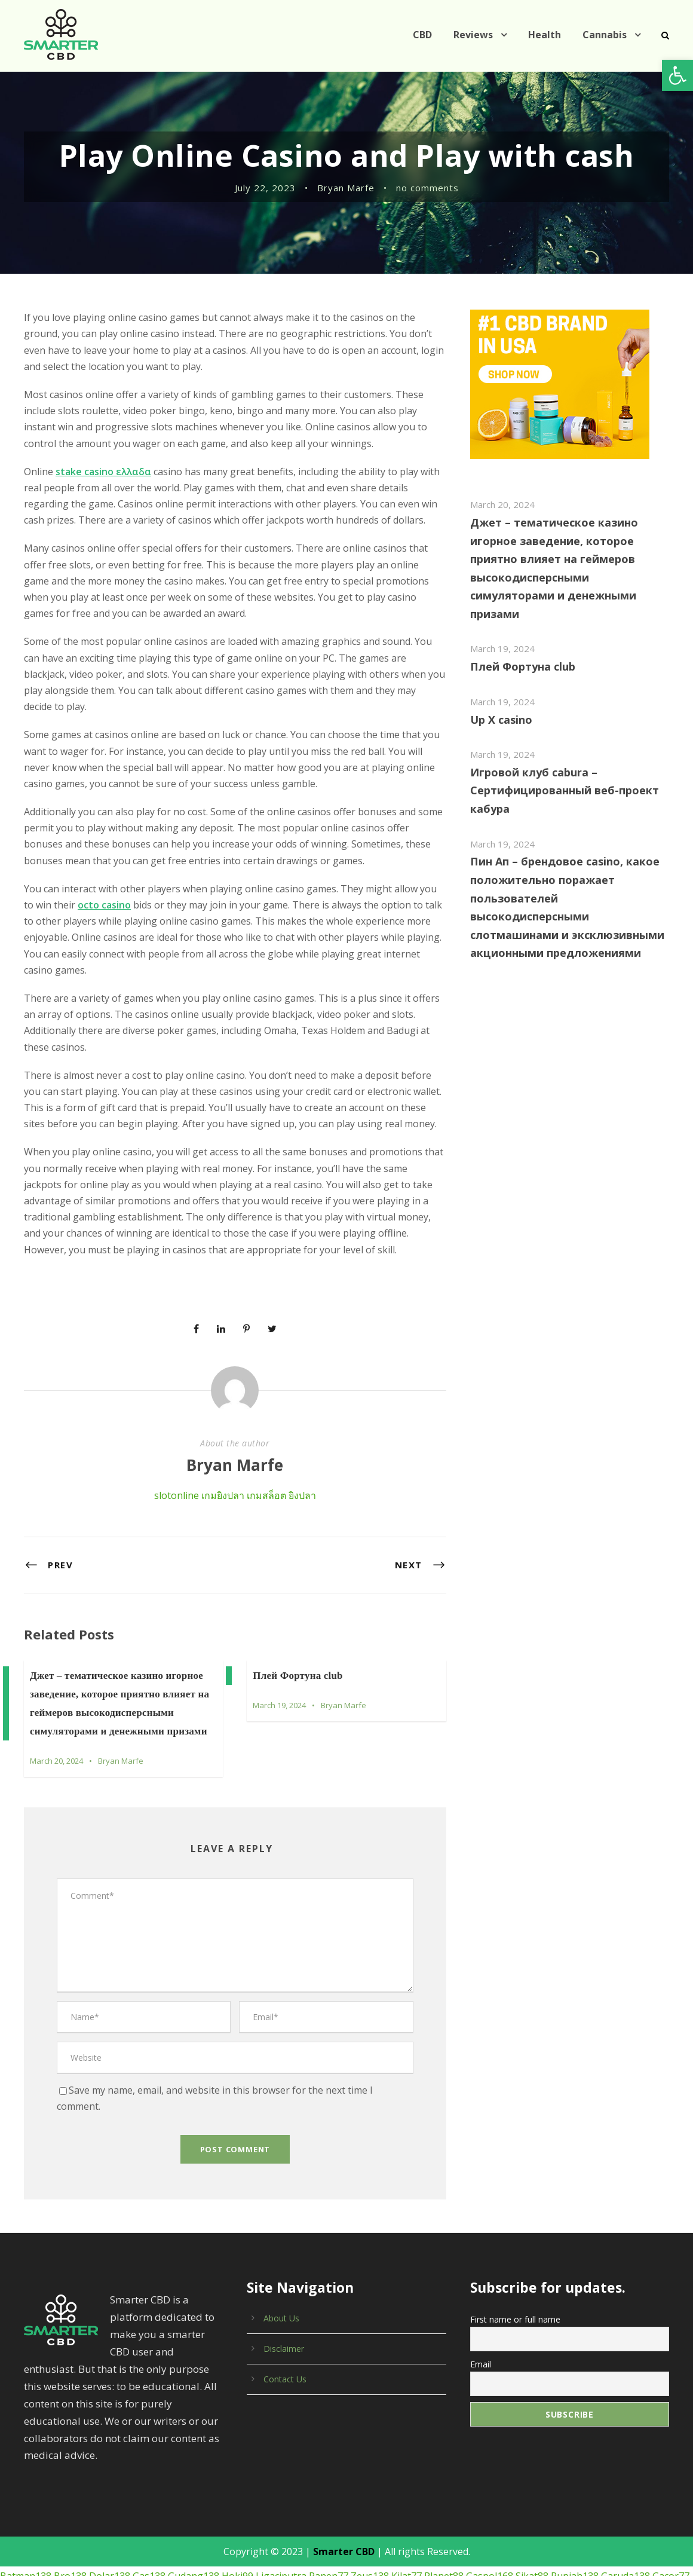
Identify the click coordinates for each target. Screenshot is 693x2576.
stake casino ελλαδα (100, 472)
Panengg (472, 2507)
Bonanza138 (141, 2507)
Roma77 (18, 2491)
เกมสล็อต (264, 1447)
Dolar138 (104, 2475)
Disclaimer (282, 2264)
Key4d (465, 2523)
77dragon (587, 2507)
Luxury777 (480, 2491)
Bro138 (66, 2475)
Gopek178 (549, 2523)
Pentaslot (67, 2540)
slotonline (176, 1447)
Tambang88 (112, 2523)
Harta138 (502, 2523)
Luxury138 (63, 2507)
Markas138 (354, 2523)
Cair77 (308, 2491)
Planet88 (428, 2475)
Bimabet (447, 2540)
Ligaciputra (271, 2475)
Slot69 (357, 2507)
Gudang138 (187, 2475)
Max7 (336, 2491)
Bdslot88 (218, 2523)
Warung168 (634, 2507)
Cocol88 (628, 2491)
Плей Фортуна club (297, 1626)
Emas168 (429, 2523)
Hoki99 (230, 2475)
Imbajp (626, 2523)
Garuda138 (606, 2475)
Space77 (407, 2491)
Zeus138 (356, 2475)
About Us (280, 2233)
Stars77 (547, 2507)
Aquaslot (218, 2507)
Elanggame (226, 2491)
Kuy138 (362, 2540)
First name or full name (513, 2234)
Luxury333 (22, 2540)
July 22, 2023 (267, 188)
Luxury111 (112, 2540)
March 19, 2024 (279, 1656)
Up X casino (501, 701)
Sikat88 (515, 2475)
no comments (426, 188)
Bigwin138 (306, 2523)
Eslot (333, 2540)
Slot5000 (667, 2491)
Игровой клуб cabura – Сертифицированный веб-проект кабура (559, 772)
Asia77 (153, 2523)
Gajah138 (260, 2523)
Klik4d (184, 2523)
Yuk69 (393, 2523)
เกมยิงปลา (220, 1447)
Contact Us (284, 2294)
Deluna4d (664, 2523)
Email (480, 2277)
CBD (427, 35)
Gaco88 (183, 2491)
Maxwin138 (529, 2491)
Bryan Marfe (347, 188)
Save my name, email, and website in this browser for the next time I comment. (235, 2024)
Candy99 (272, 2491)
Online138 (63, 2523)
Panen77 (316, 2475)
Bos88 (184, 2507)
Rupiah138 (556, 2475)
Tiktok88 (432, 2507)
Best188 (368, 2491)
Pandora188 (230, 2540)
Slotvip (305, 2540)
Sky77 (442, 2491)
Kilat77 (392, 2475)
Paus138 (393, 2507)
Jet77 (100, 2507)
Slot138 (147, 2491)
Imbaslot (591, 2523)
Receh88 (19, 2523)
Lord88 (292, 2507)
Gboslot (184, 2540)
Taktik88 (257, 2507)
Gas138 (143, 2475)
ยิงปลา (300, 1447)
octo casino (72, 889)
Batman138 (24, 2475)
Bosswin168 (582, 2491)
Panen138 (106, 2491)
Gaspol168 (473, 2475)
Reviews (478, 35)
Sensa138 (60, 2491)
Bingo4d (511, 2507)
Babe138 (19, 2507)
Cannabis (605, 35)
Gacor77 (651, 2475)
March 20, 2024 (57, 1712)
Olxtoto (273, 2540)
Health (547, 35)
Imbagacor (404, 2540)
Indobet (325, 2507)
